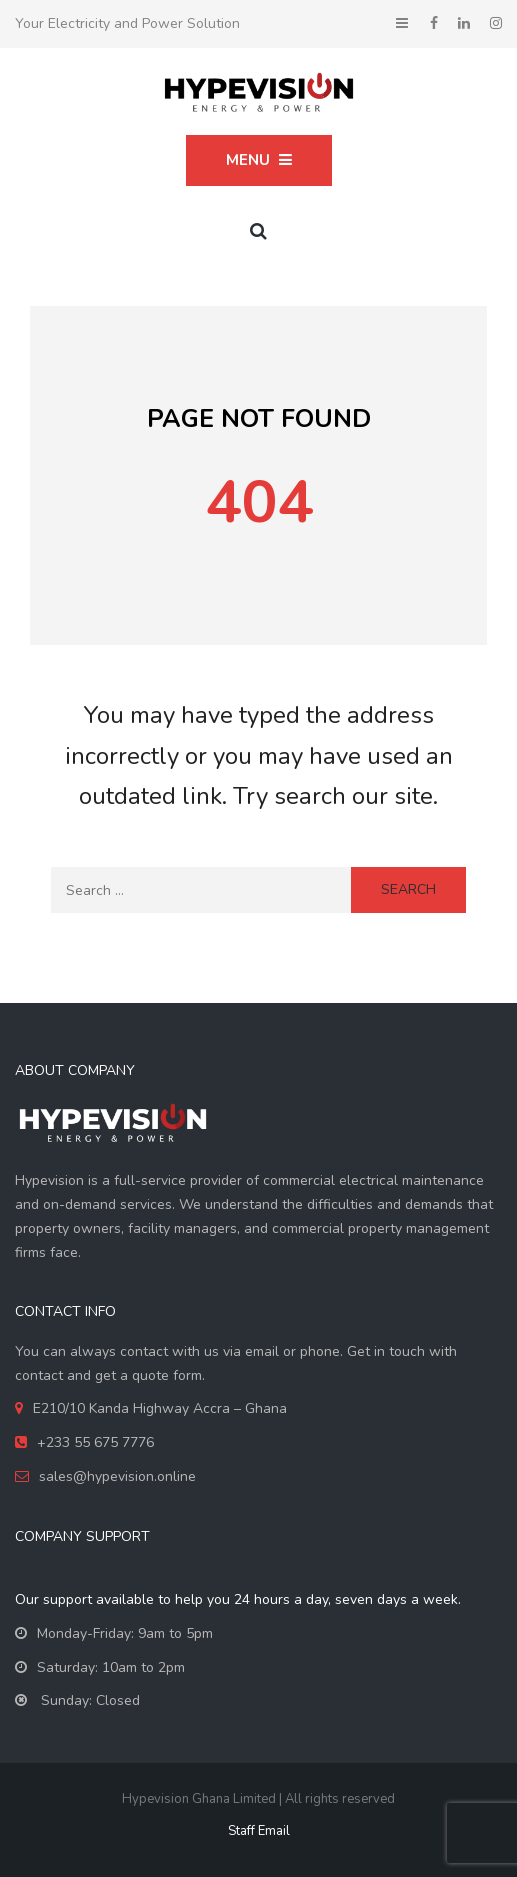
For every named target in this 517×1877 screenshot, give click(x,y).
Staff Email (259, 1831)
